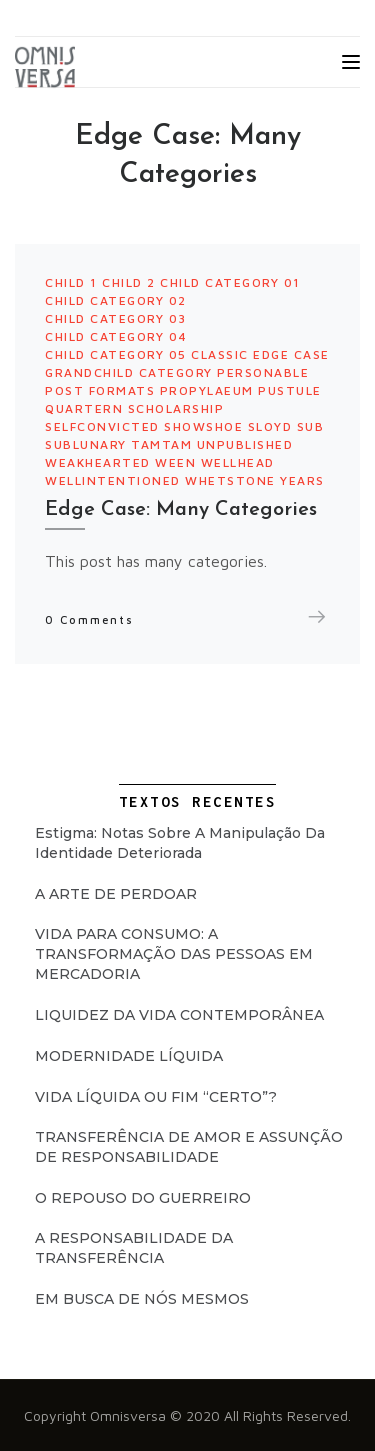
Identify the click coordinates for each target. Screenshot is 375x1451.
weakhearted (98, 462)
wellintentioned (113, 480)
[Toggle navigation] (351, 62)
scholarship (176, 408)
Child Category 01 (230, 282)
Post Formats (100, 390)
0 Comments (89, 619)
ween (175, 462)
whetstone (230, 480)
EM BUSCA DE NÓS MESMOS (142, 1299)
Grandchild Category (129, 372)
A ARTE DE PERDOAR (116, 894)
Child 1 (71, 282)
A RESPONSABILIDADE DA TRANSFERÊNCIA (134, 1248)
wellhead (238, 462)
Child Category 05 (116, 354)
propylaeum (207, 390)
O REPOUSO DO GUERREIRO (143, 1198)
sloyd (270, 426)
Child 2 (129, 282)
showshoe (203, 426)
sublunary (86, 444)
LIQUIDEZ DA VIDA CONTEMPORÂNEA (179, 1015)
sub (311, 426)
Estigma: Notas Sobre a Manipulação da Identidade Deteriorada (180, 843)
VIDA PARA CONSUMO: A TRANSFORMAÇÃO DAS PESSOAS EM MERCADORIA (174, 954)
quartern (84, 408)
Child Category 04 (116, 336)
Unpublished (245, 444)
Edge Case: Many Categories (181, 510)
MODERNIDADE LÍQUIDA (129, 1056)
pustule (290, 390)
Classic (220, 354)
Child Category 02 (116, 300)
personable (263, 372)
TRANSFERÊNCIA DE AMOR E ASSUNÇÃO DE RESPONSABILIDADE (189, 1147)
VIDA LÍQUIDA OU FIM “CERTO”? (156, 1097)
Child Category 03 (116, 318)
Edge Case (291, 354)
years (302, 480)
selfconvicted (102, 426)
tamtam (161, 444)
